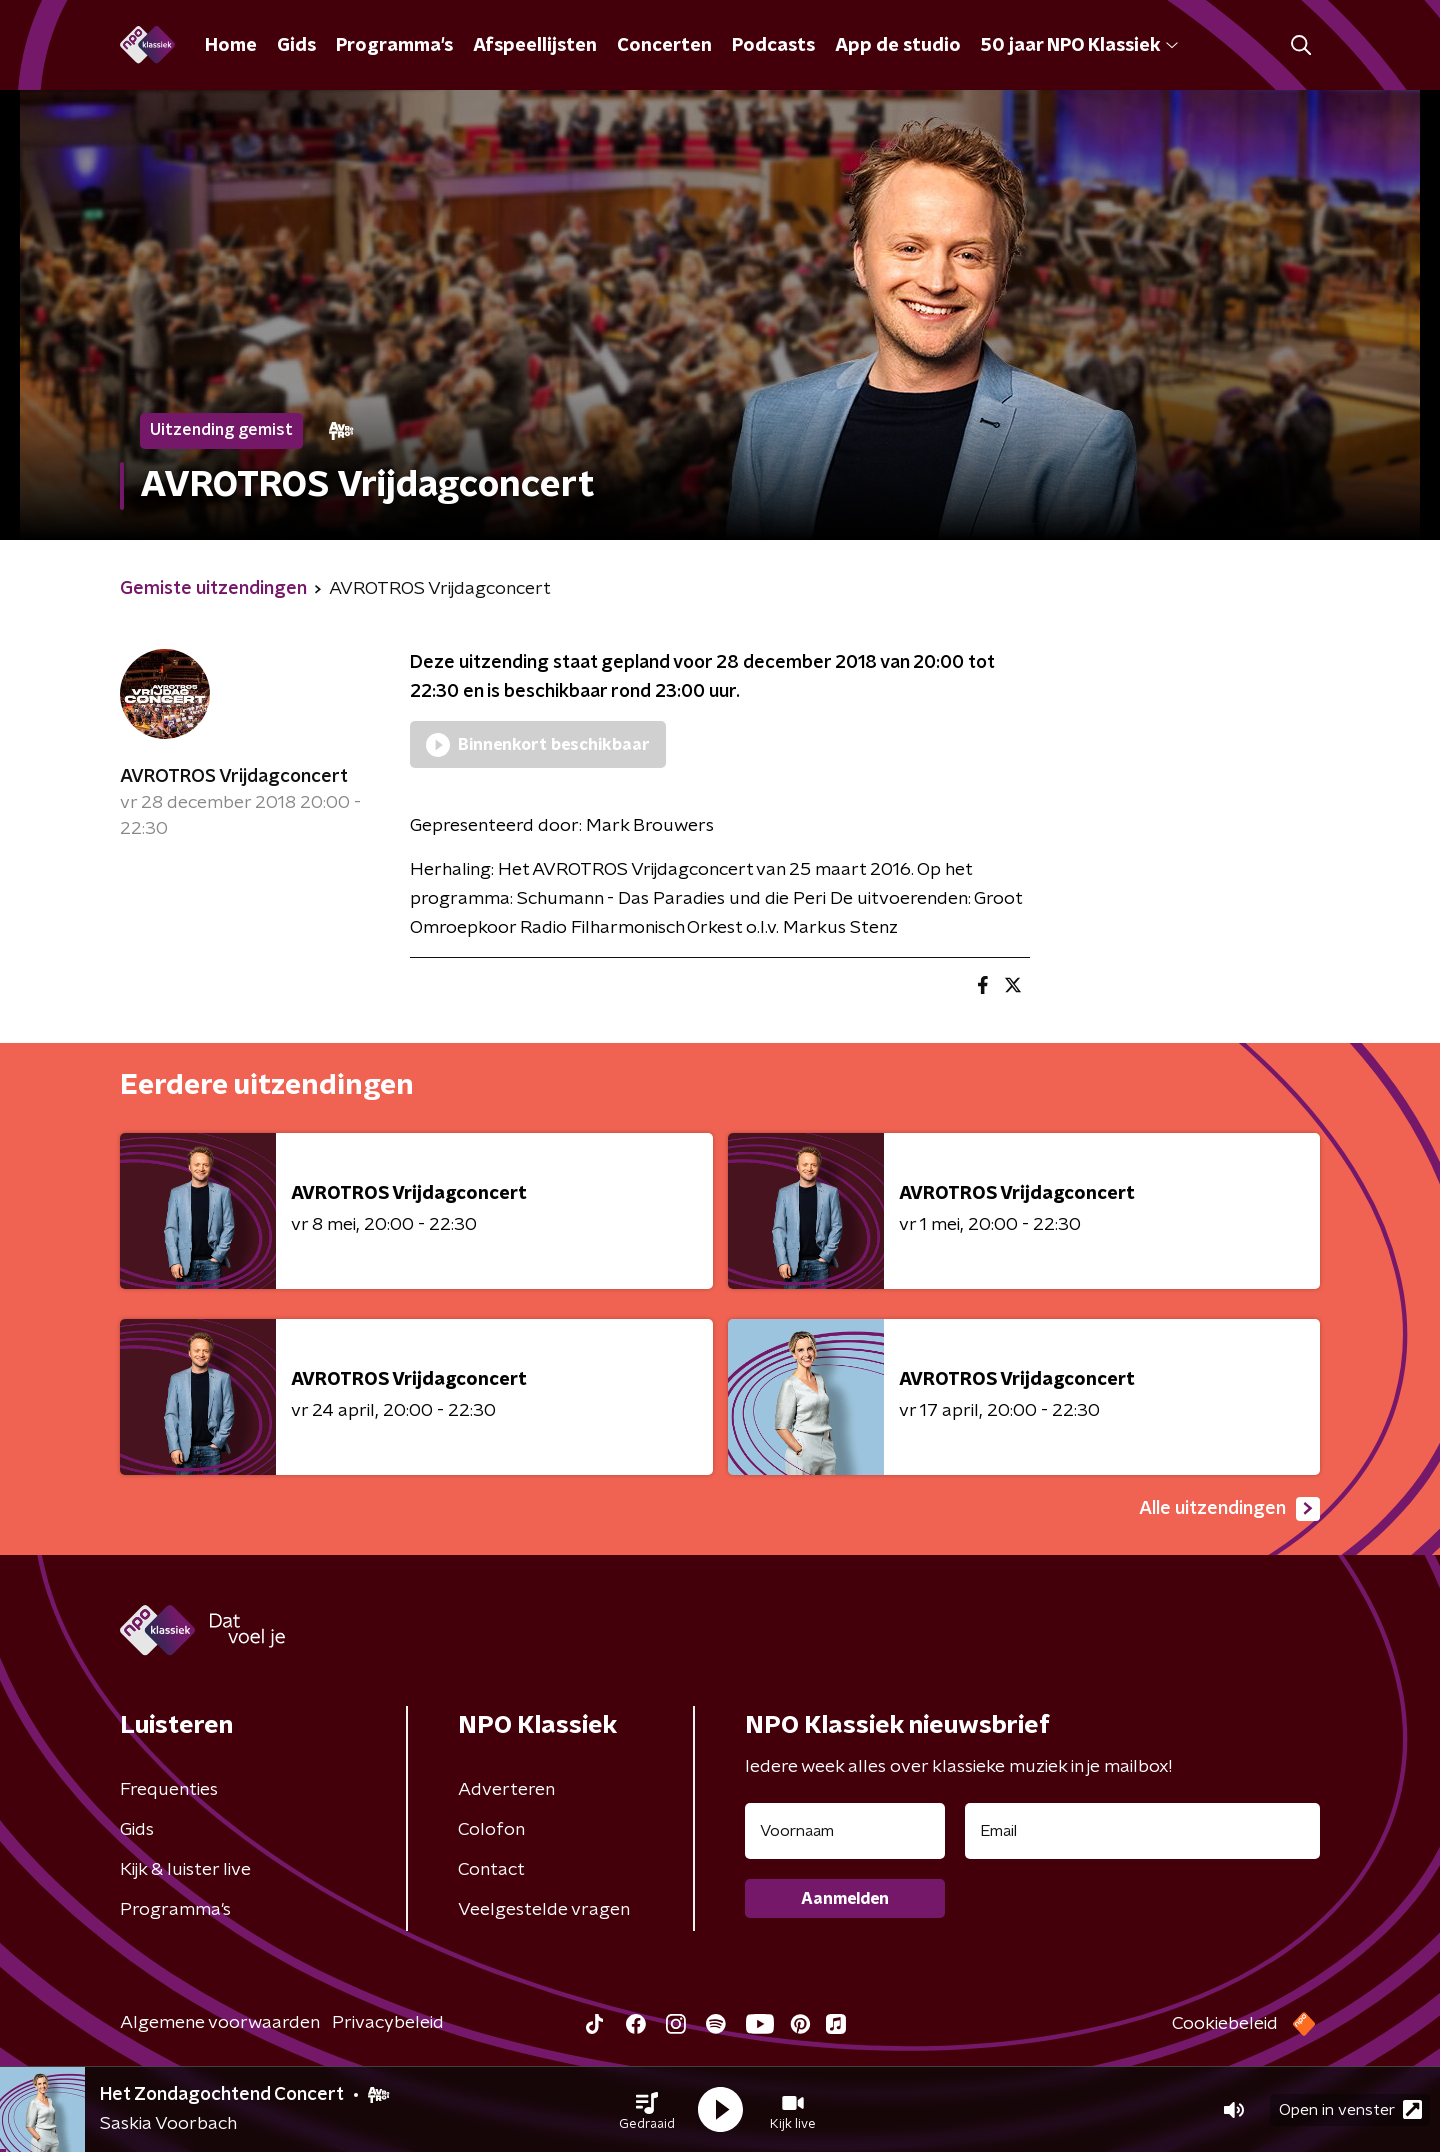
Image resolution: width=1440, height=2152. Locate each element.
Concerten (664, 46)
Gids (296, 46)
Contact (491, 1870)
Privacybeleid (388, 2023)
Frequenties (169, 1790)
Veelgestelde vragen (544, 1910)
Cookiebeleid (1225, 2024)
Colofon (491, 1830)
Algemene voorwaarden (220, 2023)
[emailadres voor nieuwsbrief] (1142, 1831)
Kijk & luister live (185, 1870)
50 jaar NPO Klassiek (1079, 46)
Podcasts (773, 46)
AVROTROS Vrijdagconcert (234, 777)
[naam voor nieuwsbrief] (845, 1831)
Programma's (394, 46)
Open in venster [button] (1350, 2109)
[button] (647, 2110)
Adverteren (506, 1790)
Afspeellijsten (535, 46)
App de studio (898, 46)
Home (231, 46)
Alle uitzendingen (1229, 1509)
